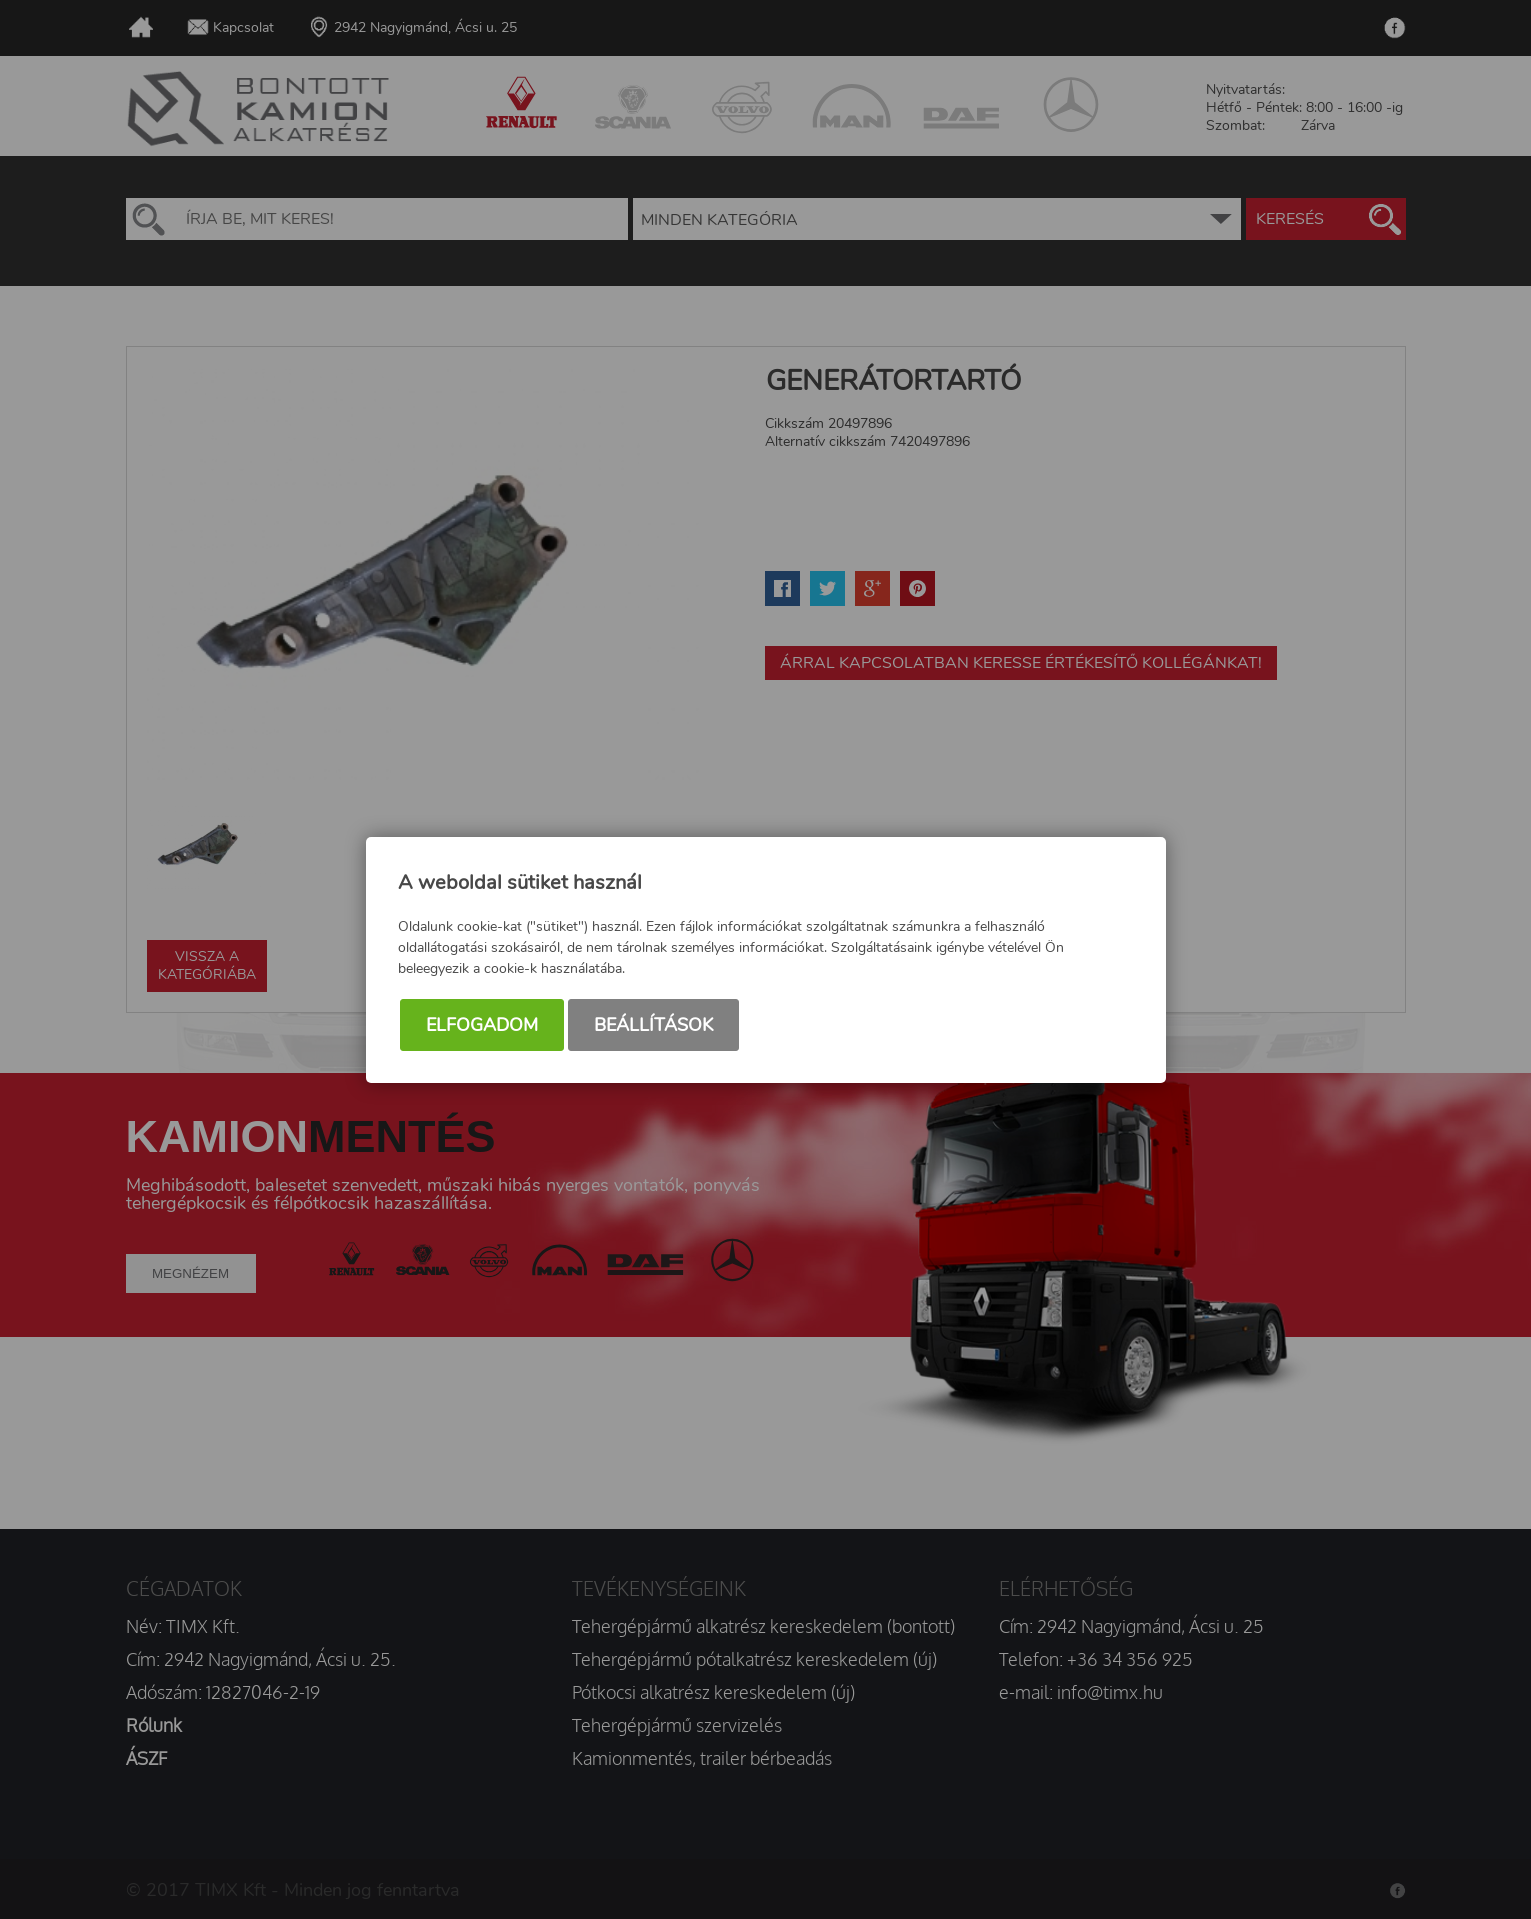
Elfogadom (482, 1025)
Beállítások (653, 1025)
